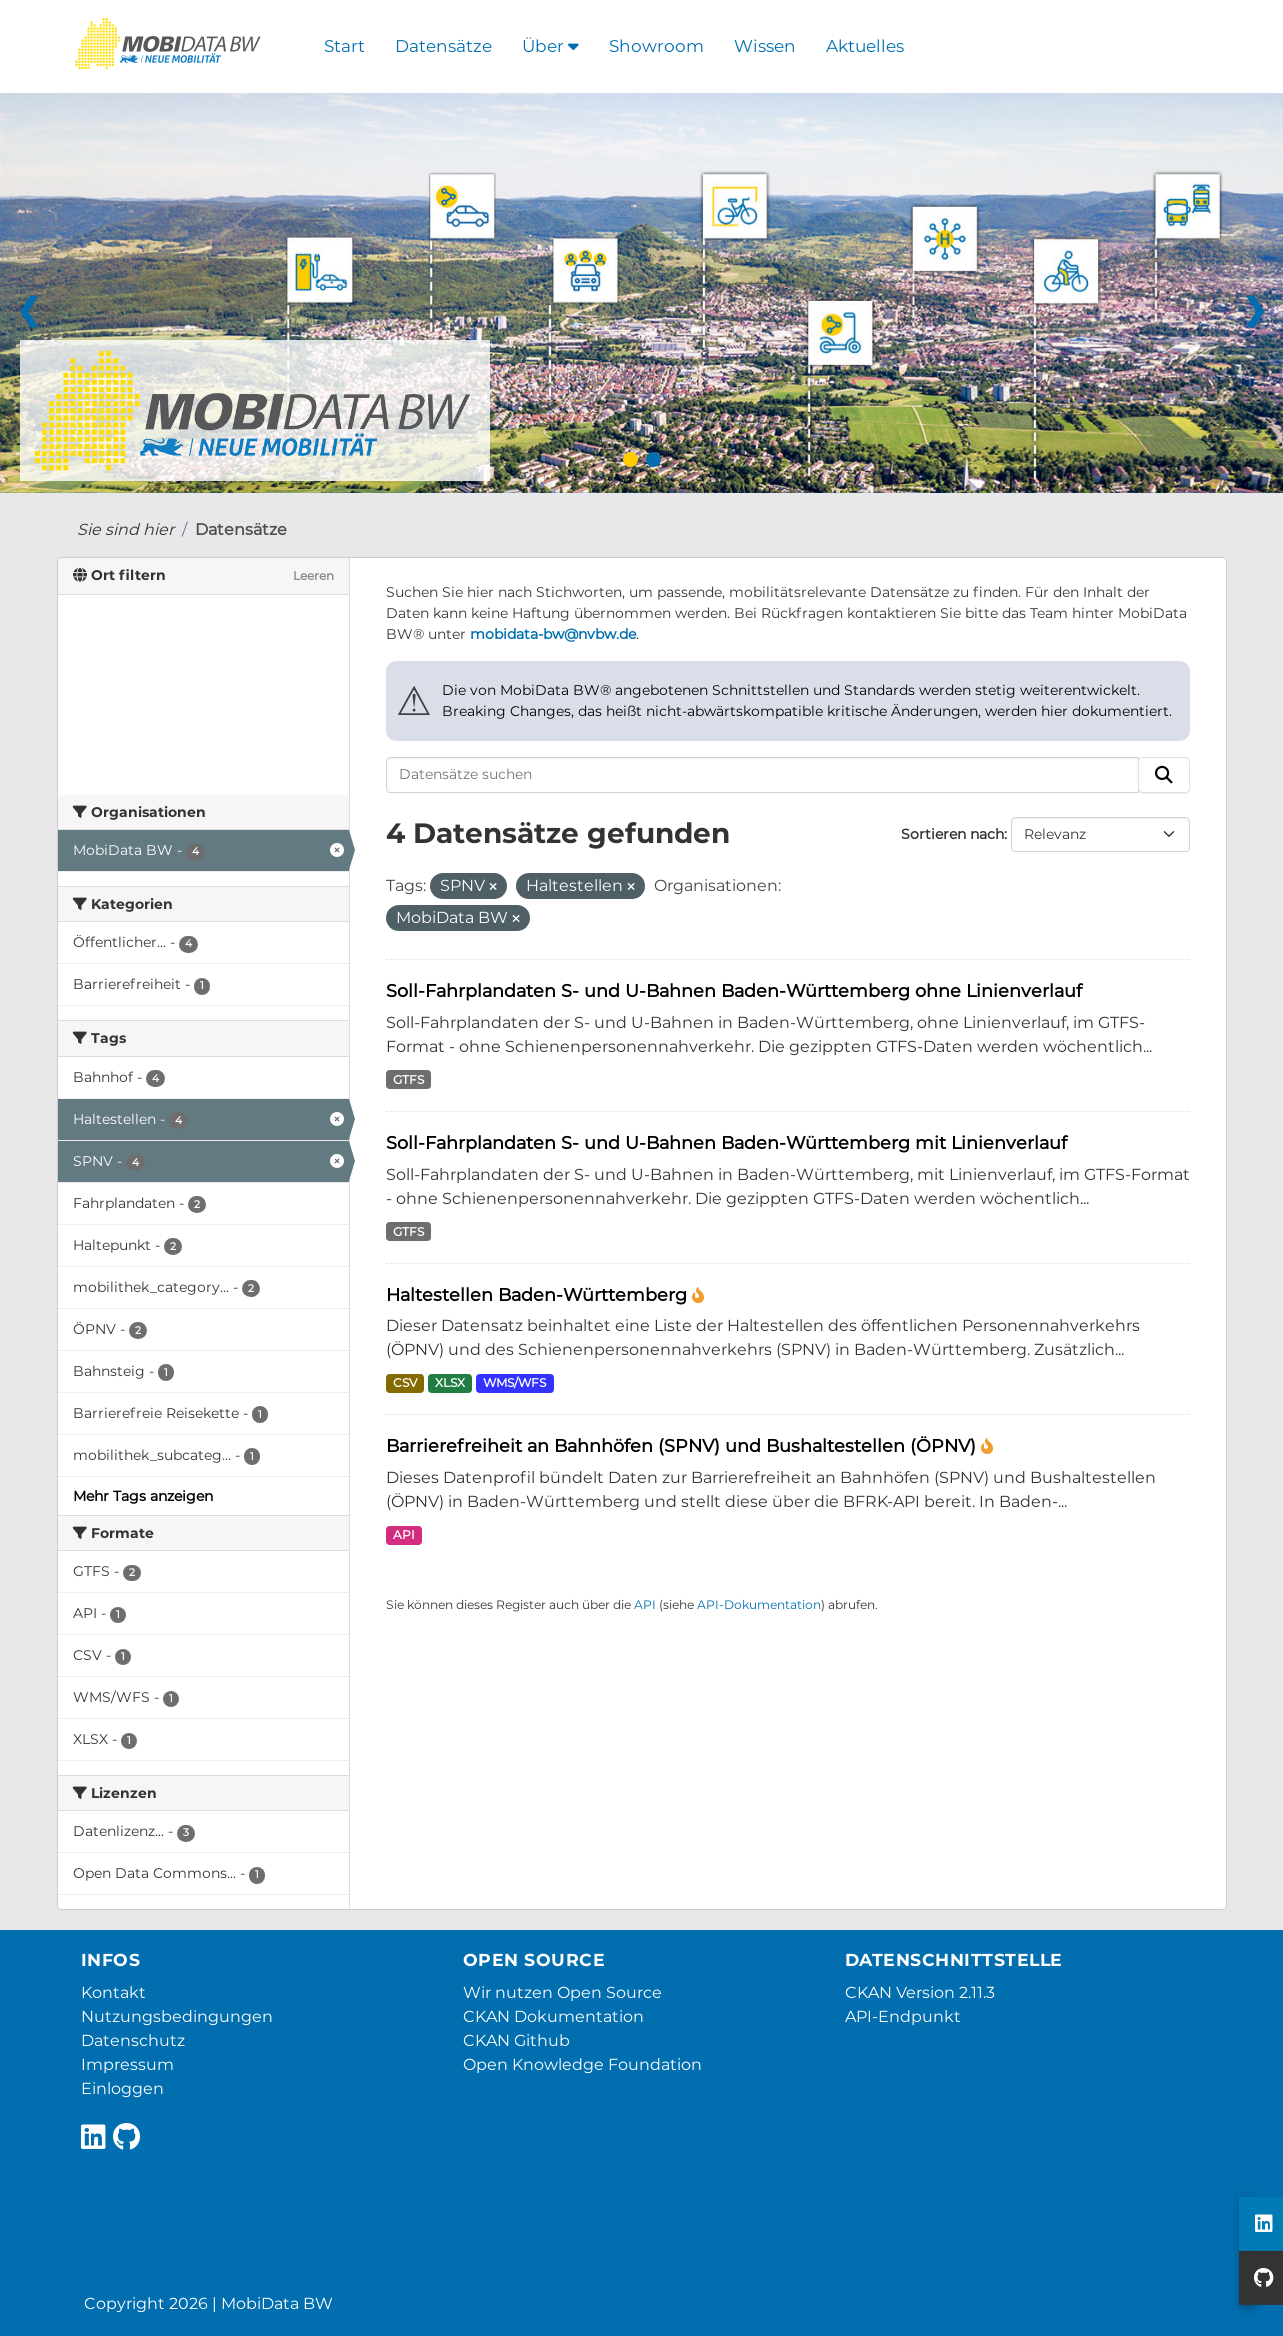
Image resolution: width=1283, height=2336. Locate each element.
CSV (405, 1382)
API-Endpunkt (903, 2016)
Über (550, 46)
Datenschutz (133, 2040)
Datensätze (443, 46)
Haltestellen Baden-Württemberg (539, 1294)
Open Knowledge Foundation (582, 2064)
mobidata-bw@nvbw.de (553, 634)
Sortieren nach (952, 834)
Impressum (127, 2064)
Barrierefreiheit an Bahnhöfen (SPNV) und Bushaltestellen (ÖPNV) (683, 1445)
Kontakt (113, 1992)
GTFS (408, 1079)
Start (344, 46)
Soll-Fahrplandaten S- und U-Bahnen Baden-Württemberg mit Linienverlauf (726, 1142)
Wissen (765, 46)
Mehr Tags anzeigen (143, 1496)
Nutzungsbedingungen (177, 2016)
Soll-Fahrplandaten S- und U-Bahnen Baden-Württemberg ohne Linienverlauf (734, 990)
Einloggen (122, 2088)
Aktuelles (865, 46)
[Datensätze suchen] (762, 775)
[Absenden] (1164, 775)
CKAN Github (516, 2040)
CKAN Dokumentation (553, 2016)
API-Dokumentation (759, 1604)
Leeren (313, 575)
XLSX (450, 1382)
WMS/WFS (514, 1382)
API (404, 1534)
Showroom (656, 46)
